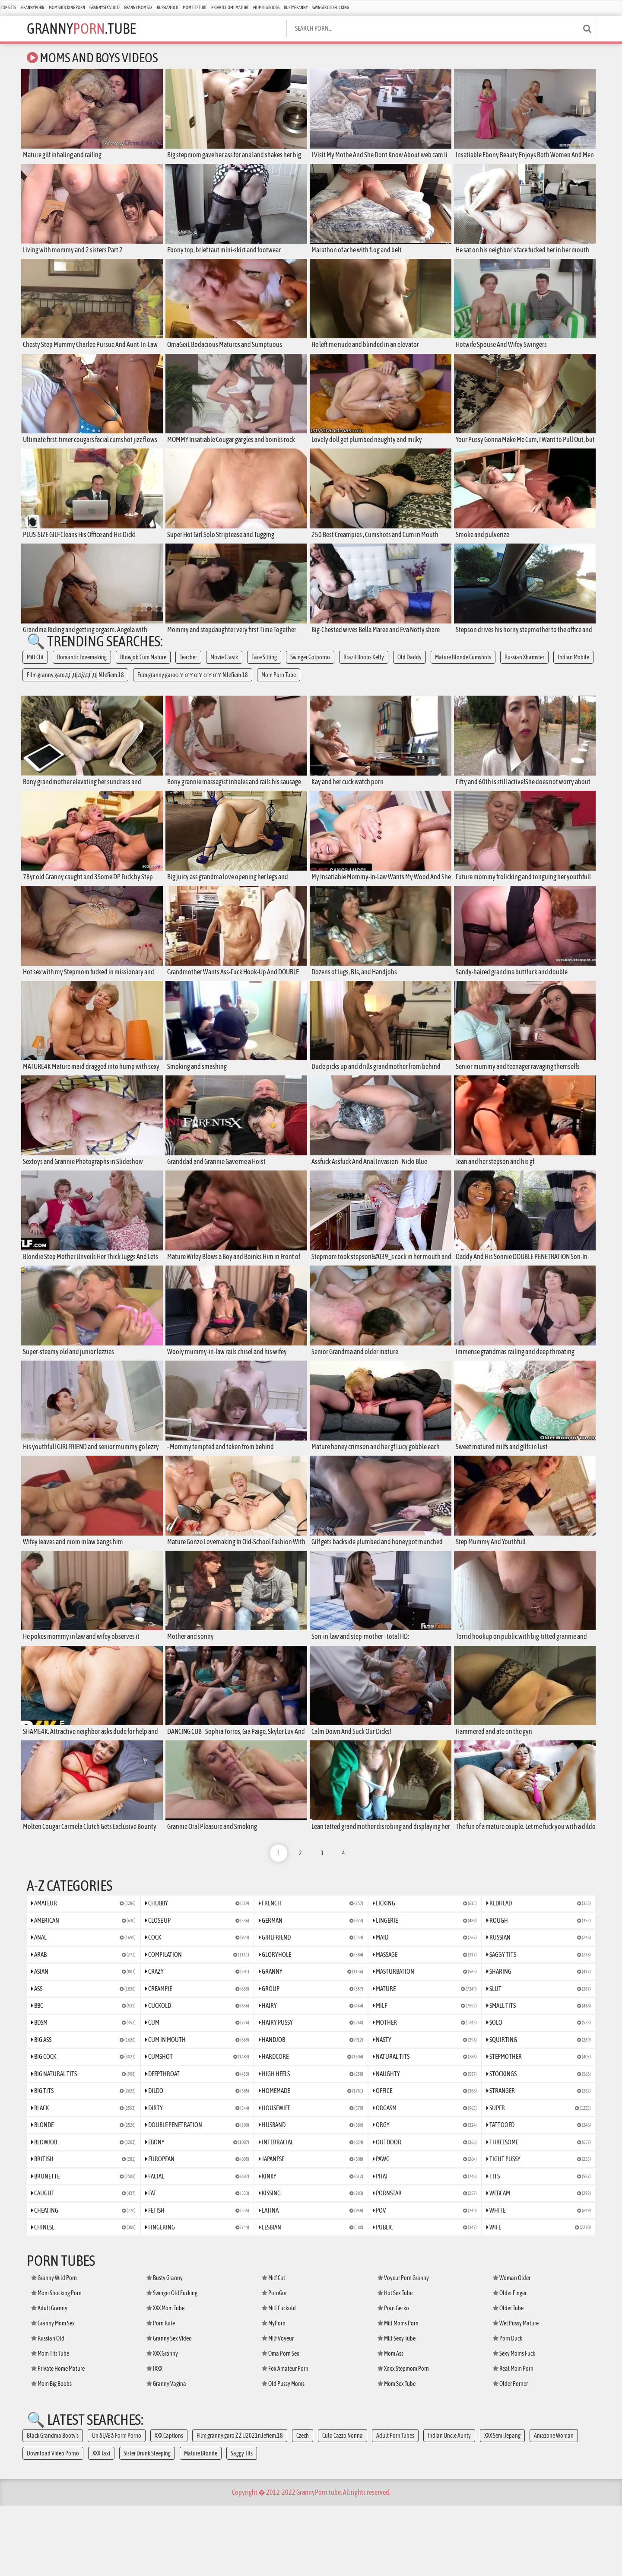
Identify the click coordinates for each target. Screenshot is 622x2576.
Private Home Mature (230, 7)
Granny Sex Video (104, 7)
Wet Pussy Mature (516, 2393)
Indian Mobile (573, 670)
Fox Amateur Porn (285, 2439)
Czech (302, 2506)
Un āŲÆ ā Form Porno (116, 2506)
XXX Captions (169, 2506)
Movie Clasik (224, 670)
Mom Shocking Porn (67, 7)
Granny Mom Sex (138, 7)
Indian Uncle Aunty (449, 2506)
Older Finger (510, 2363)
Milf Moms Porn (398, 2393)
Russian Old (167, 7)
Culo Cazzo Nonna (342, 2506)
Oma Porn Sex (280, 2423)
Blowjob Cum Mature (143, 670)
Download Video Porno (53, 2523)
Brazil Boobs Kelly (363, 670)
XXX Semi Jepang (502, 2506)
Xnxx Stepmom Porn (403, 2439)
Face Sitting (264, 670)
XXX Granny (162, 2423)
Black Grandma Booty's (53, 2506)
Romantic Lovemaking (82, 670)
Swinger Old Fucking (330, 7)
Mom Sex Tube (397, 2454)
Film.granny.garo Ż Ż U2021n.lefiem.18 (240, 2506)
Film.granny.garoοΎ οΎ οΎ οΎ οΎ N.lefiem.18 (192, 688)
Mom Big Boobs (266, 7)
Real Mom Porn (513, 2439)
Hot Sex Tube (395, 2363)
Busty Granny (296, 7)
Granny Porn (32, 7)
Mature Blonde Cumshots (463, 670)
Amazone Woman (554, 2506)
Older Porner (510, 2454)
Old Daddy (409, 670)
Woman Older (511, 2348)
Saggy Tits (242, 2523)
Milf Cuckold (279, 2378)
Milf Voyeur (278, 2408)
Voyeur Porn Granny (403, 2348)
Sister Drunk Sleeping (147, 2523)
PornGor (274, 2363)
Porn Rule (160, 2393)
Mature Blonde (200, 2523)
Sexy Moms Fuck (514, 2423)
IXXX (154, 2439)
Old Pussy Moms (283, 2454)
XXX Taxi (101, 2523)
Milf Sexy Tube (397, 2408)
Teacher (188, 670)
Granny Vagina (166, 2454)
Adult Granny (49, 2378)
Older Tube (508, 2378)
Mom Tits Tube (195, 7)
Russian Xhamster (524, 670)
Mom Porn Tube (278, 688)
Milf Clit (35, 670)
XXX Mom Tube (165, 2378)
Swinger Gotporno (310, 670)
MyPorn (274, 2393)
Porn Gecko (393, 2378)
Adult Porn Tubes (395, 2506)
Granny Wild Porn (54, 2348)
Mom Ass (390, 2423)
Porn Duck (507, 2408)
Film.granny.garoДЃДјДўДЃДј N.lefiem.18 (75, 688)
